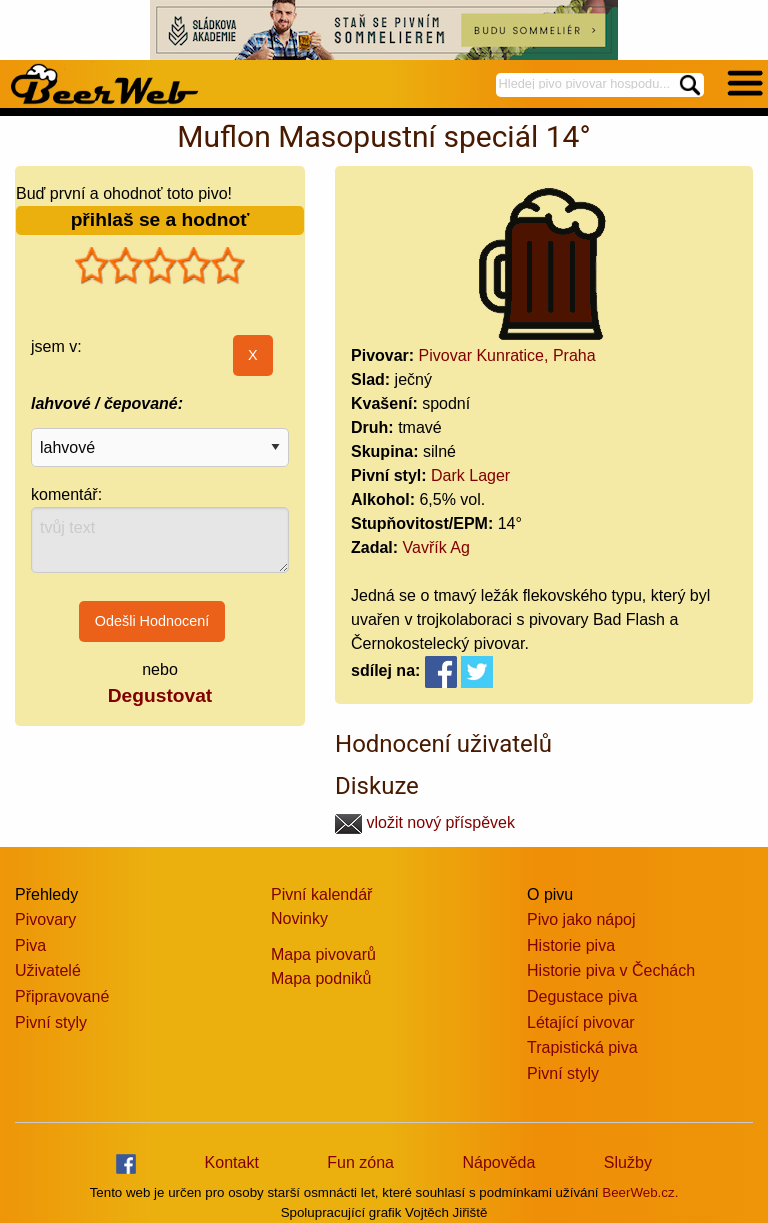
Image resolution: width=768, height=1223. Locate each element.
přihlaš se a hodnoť (160, 219)
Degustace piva (582, 996)
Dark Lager (470, 475)
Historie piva (571, 945)
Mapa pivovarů (323, 954)
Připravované (62, 996)
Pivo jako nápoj (581, 919)
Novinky (299, 918)
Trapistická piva (582, 1047)
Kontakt (232, 1162)
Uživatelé (48, 970)
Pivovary (45, 919)
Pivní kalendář (321, 894)
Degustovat (160, 695)
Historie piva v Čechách (611, 970)
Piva (30, 945)
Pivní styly (51, 1022)
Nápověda (498, 1162)
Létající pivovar (581, 1022)
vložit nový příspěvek (425, 822)
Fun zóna (360, 1162)
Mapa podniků (321, 978)
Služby (628, 1162)
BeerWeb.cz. (640, 1192)
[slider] (160, 266)
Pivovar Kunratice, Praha (507, 355)
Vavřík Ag (436, 547)
